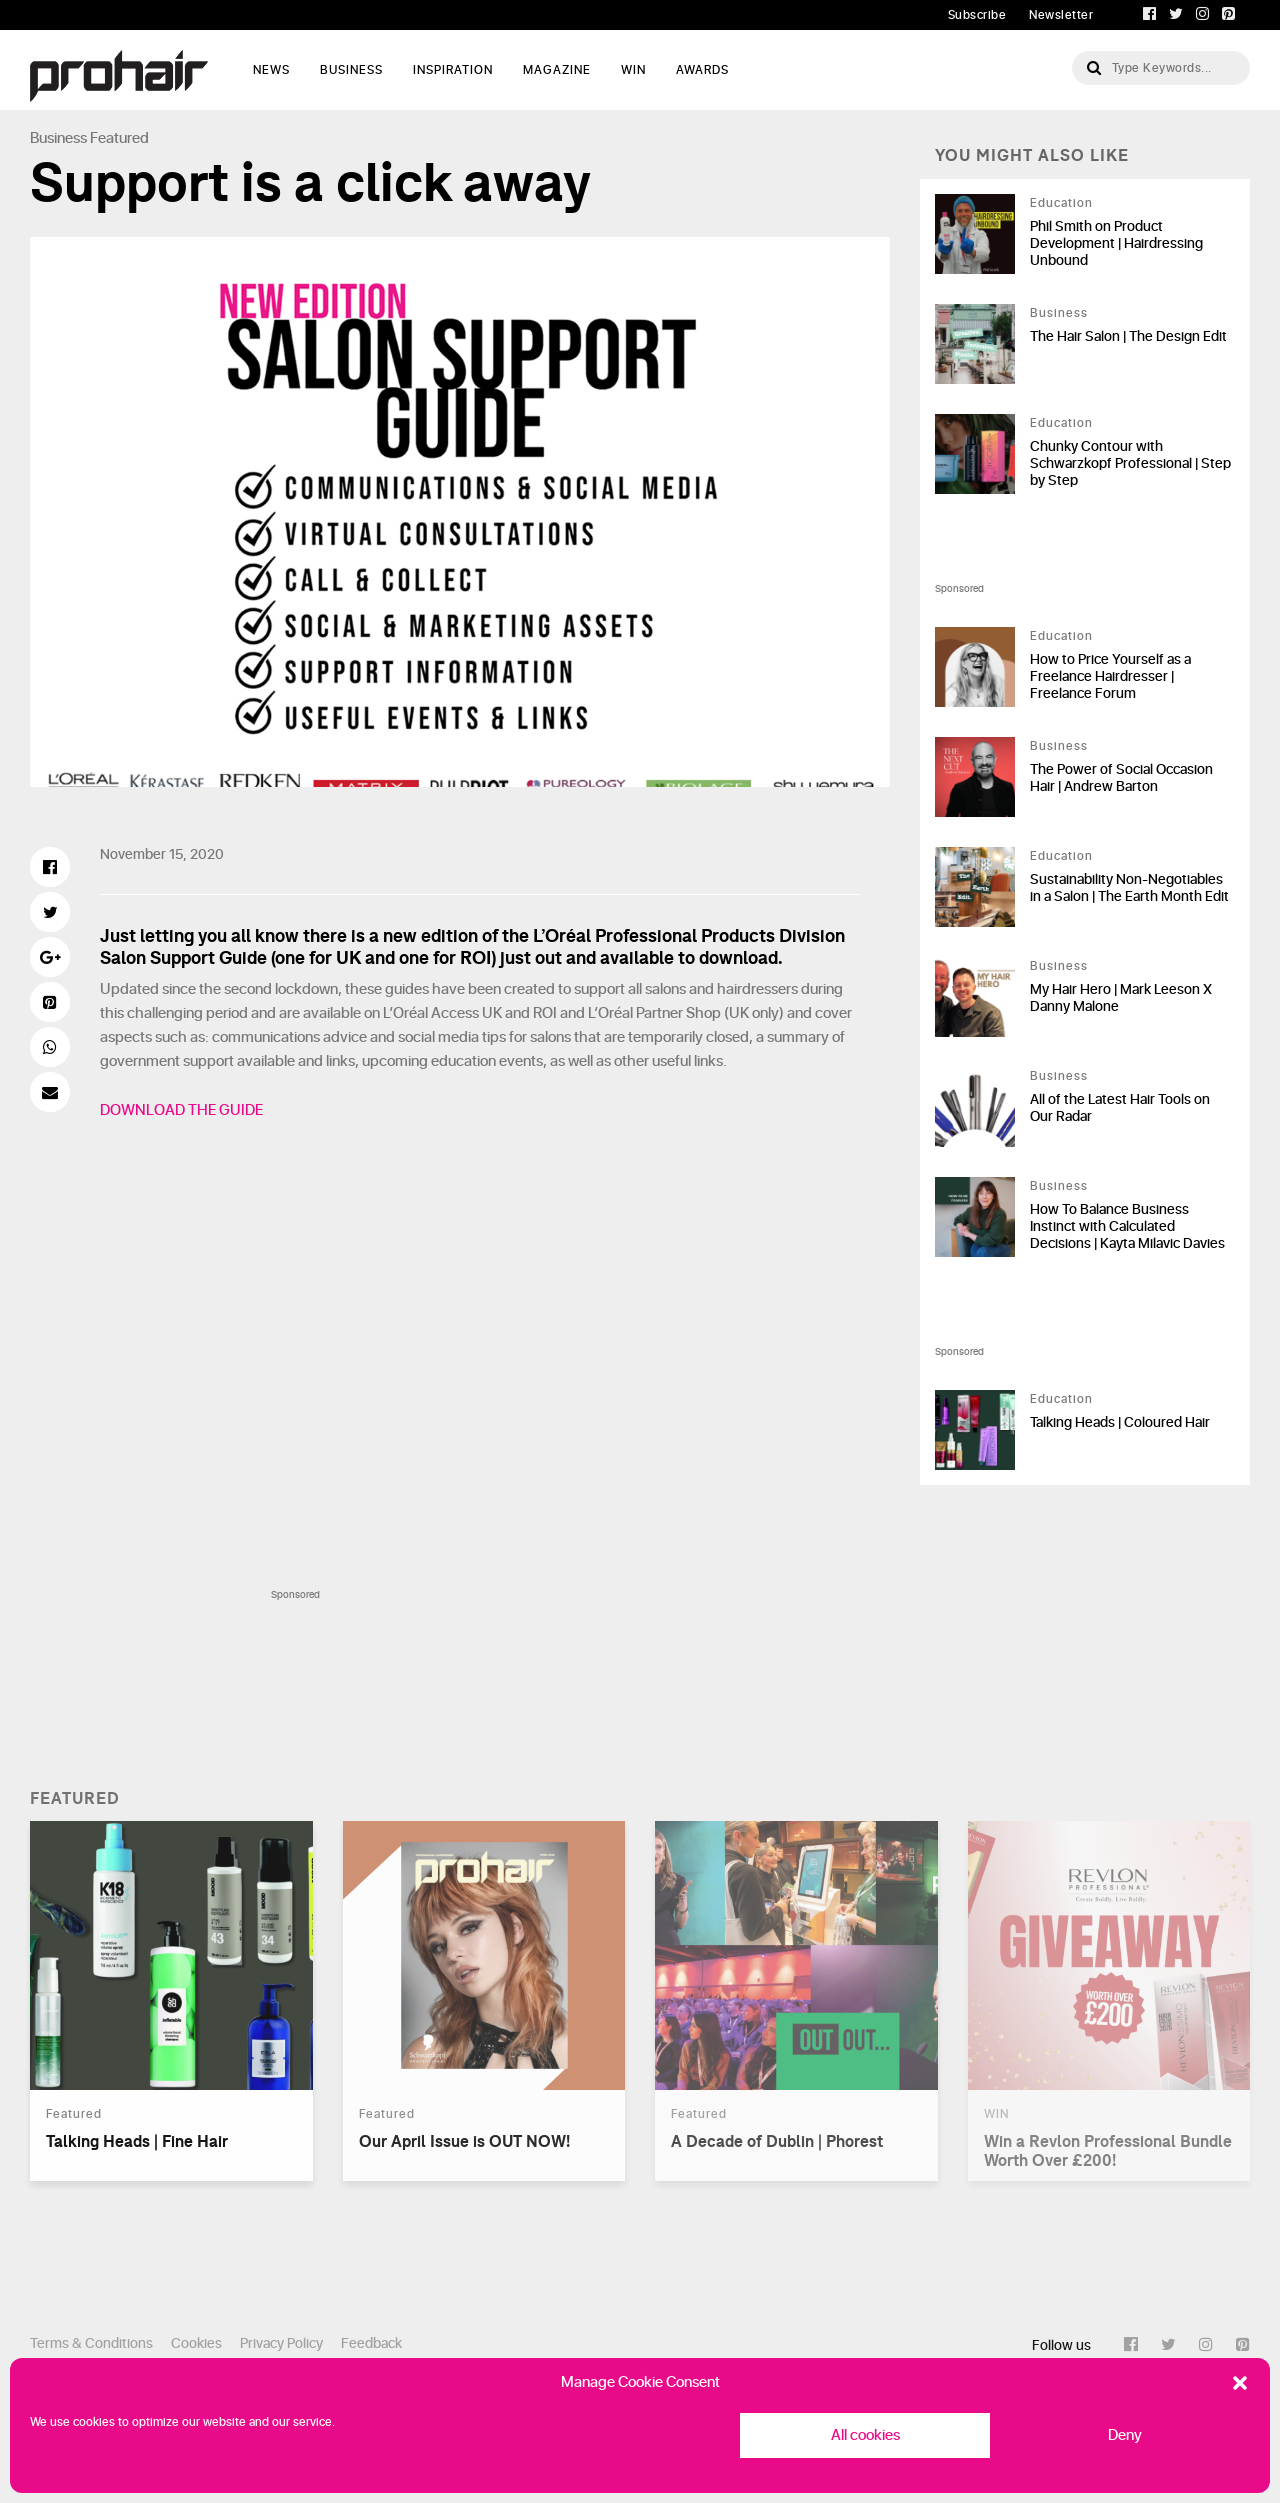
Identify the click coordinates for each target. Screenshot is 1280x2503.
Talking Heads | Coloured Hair (1120, 1422)
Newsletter (1061, 15)
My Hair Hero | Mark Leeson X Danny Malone (1121, 998)
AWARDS (702, 70)
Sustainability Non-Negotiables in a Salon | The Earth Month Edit (1129, 888)
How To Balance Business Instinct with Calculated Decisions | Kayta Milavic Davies (1127, 1226)
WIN (633, 70)
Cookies (196, 2343)
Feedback (371, 2343)
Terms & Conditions (91, 2343)
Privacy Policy (281, 2343)
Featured (119, 138)
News (271, 70)
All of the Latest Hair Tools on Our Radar (1120, 1108)
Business (351, 70)
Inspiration (453, 70)
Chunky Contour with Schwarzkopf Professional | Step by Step (1130, 463)
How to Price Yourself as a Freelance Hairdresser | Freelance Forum (1110, 676)
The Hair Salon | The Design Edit (1128, 336)
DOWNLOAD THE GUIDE (183, 1110)
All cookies (865, 2435)
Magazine (557, 70)
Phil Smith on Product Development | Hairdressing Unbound (1116, 243)
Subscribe (977, 15)
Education (1061, 203)
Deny (1125, 2435)
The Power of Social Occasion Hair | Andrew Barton (1121, 778)
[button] (1240, 2383)
